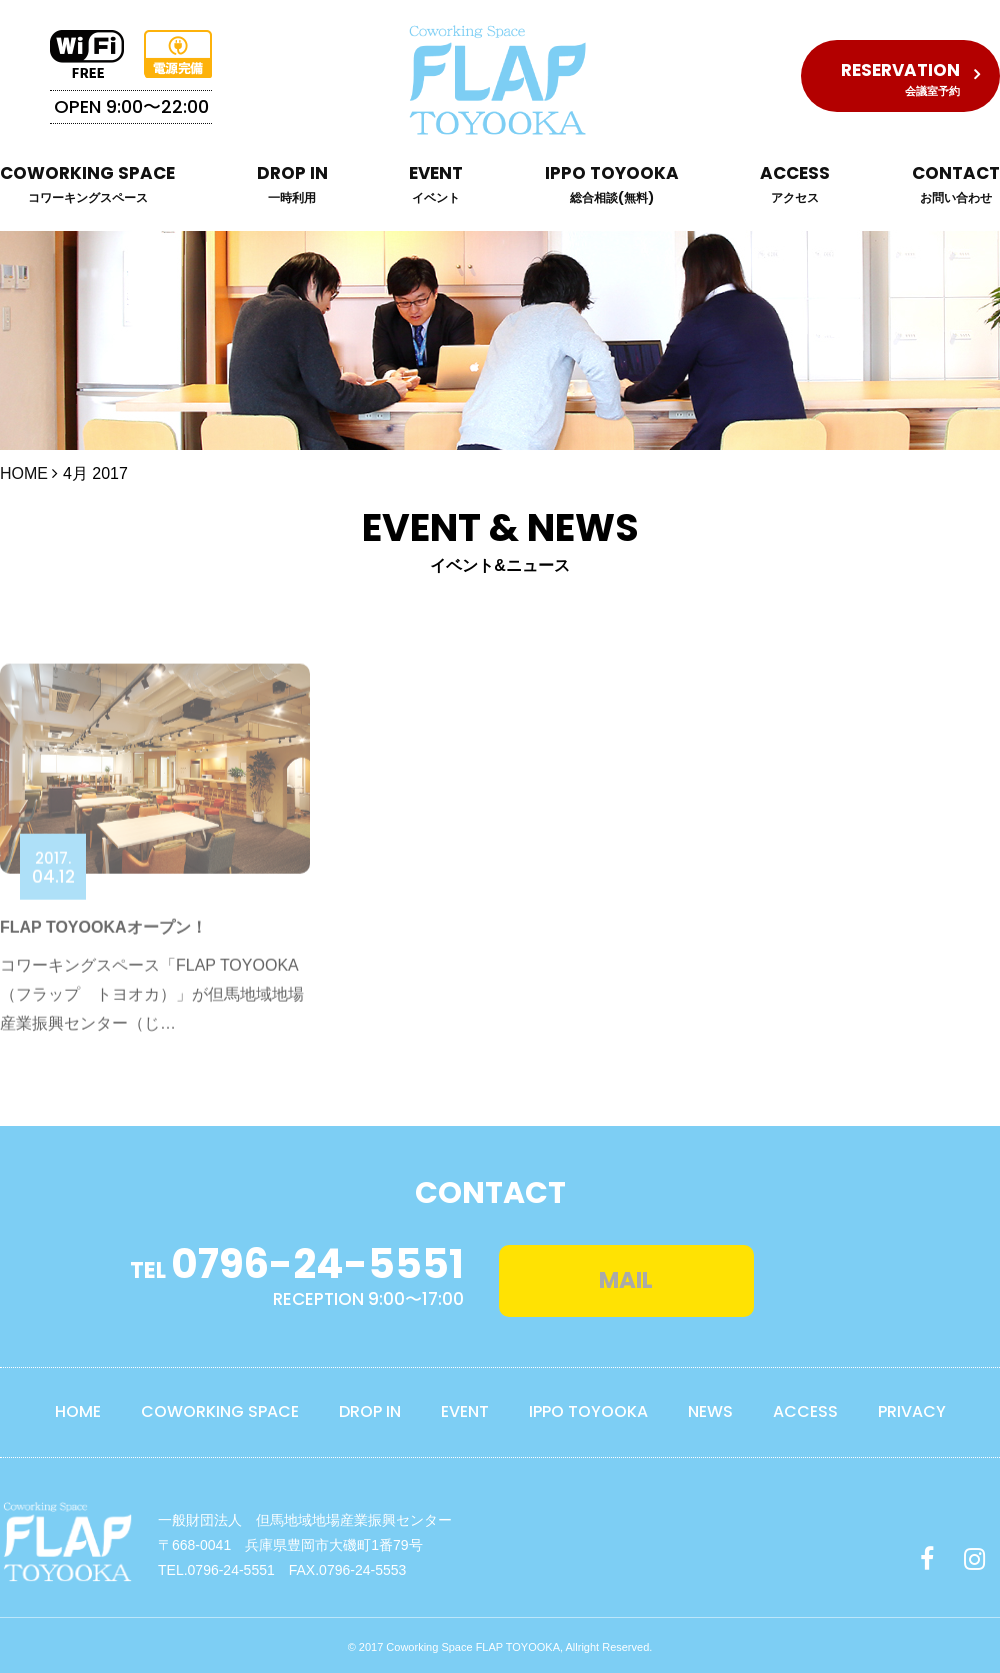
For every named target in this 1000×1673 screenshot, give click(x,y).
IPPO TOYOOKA (612, 186)
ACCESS (795, 186)
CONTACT (956, 186)
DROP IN (292, 186)
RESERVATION (900, 78)
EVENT (436, 186)
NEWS (710, 1407)
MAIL (669, 1275)
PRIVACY (912, 1407)
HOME (24, 473)
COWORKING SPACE (87, 186)
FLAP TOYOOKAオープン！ (103, 967)
